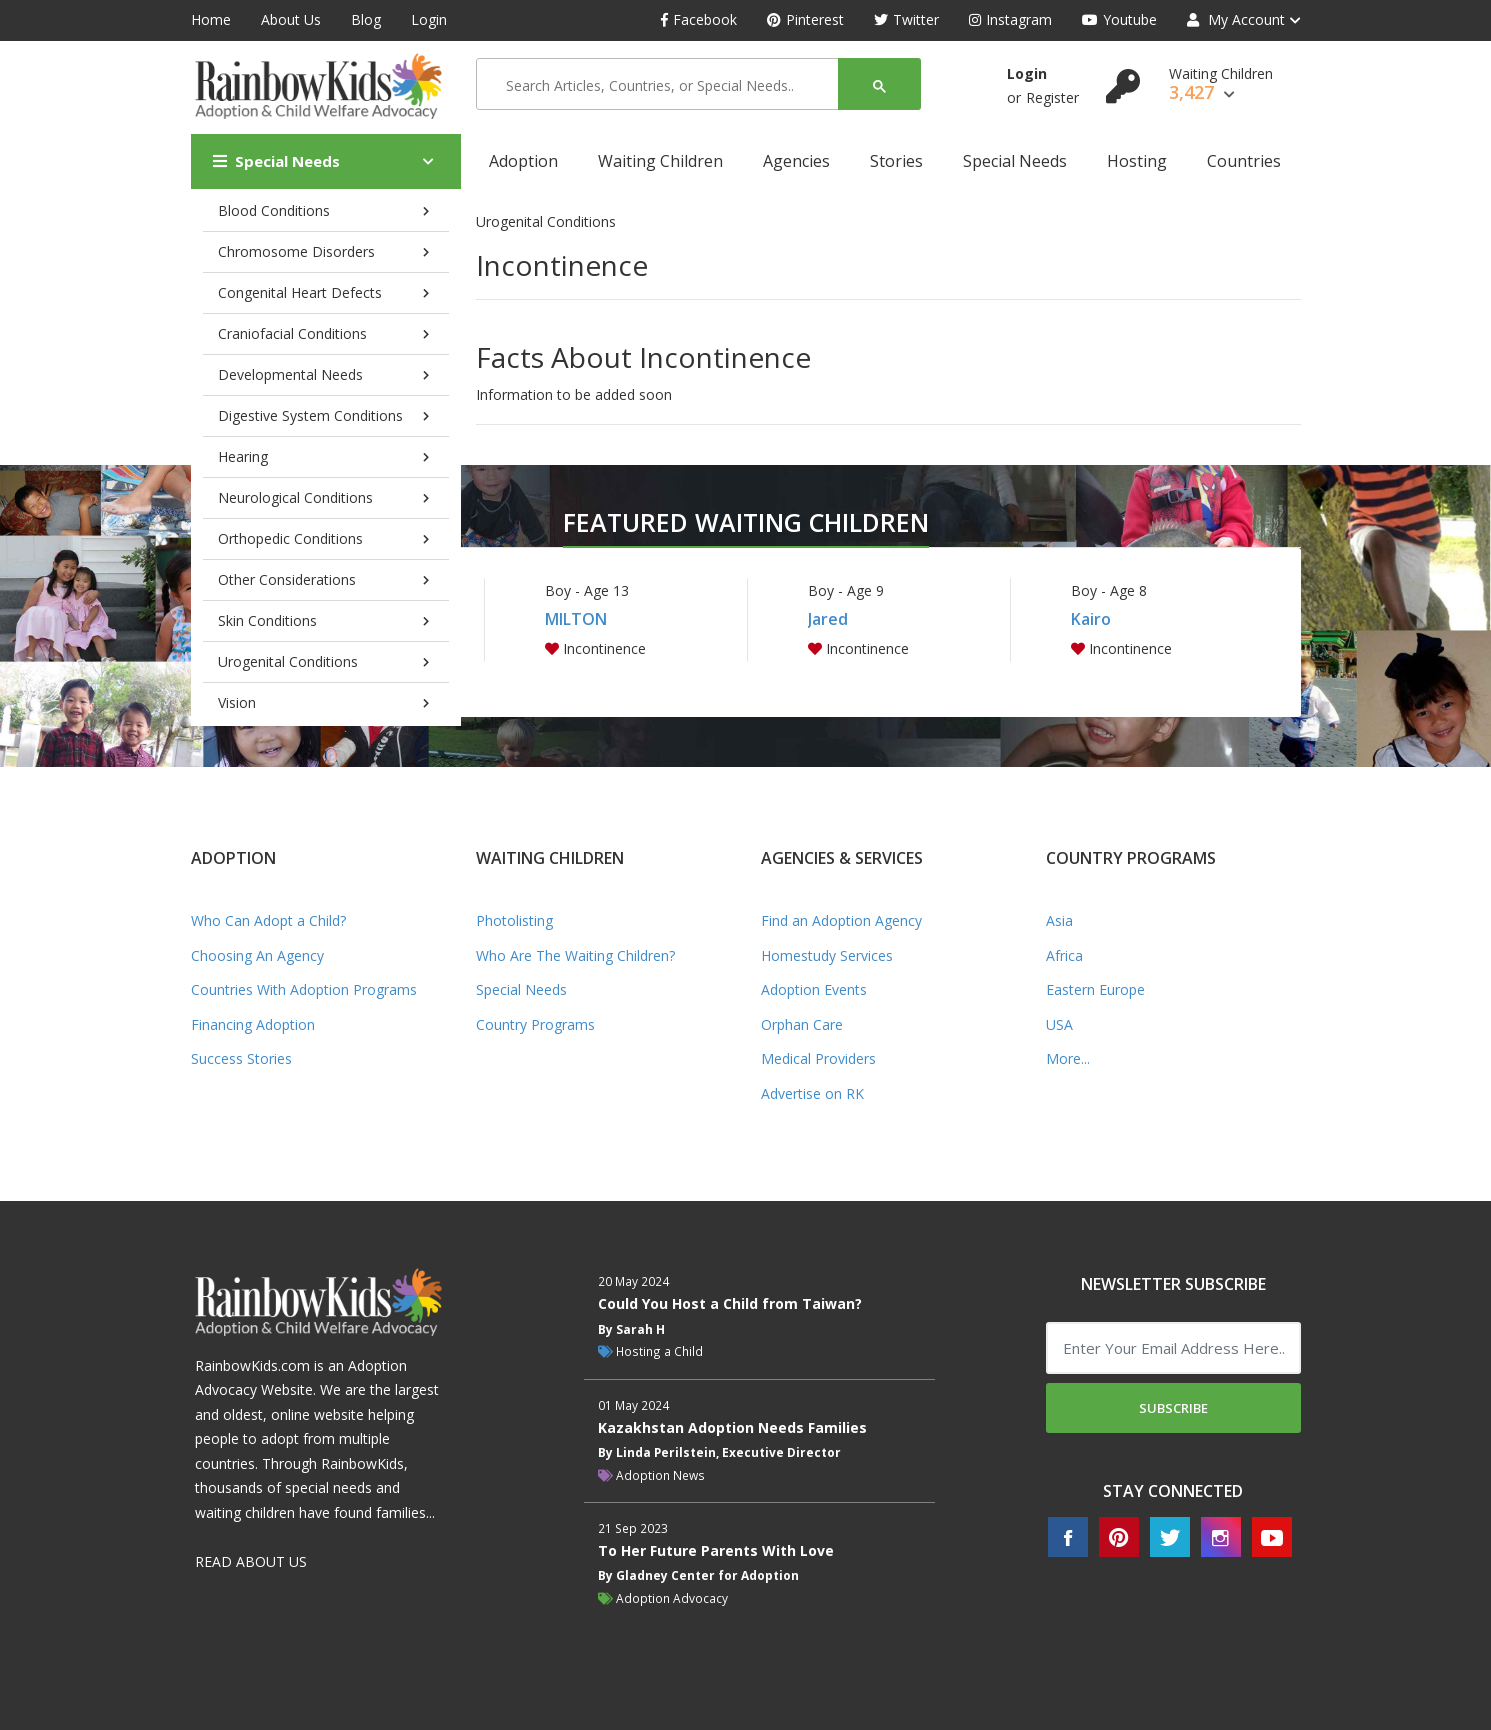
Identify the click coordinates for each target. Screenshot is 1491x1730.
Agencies (796, 161)
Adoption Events (814, 989)
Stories (896, 161)
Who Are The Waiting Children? (575, 955)
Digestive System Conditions (310, 415)
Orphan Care (802, 1024)
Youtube (1119, 19)
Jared (828, 619)
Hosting (1137, 161)
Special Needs (276, 161)
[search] (663, 85)
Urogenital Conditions (288, 661)
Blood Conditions (274, 210)
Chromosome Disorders (296, 251)
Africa (1064, 955)
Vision (237, 702)
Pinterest (805, 19)
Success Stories (241, 1058)
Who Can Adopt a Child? (268, 920)
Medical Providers (818, 1058)
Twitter (906, 19)
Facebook (699, 19)
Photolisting (514, 920)
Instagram (1010, 19)
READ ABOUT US (251, 1561)
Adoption (523, 161)
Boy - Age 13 (587, 590)
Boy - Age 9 (846, 590)
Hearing (243, 456)
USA (1059, 1024)
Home (211, 19)
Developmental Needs (290, 374)
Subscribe (1173, 1408)
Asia (1059, 920)
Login (429, 19)
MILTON (576, 619)
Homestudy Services (827, 955)
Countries (1244, 161)
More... (1068, 1058)
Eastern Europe (1095, 989)
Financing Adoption (253, 1024)
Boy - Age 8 (1109, 590)
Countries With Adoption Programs (304, 989)
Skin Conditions (267, 620)
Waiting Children (660, 161)
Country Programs (535, 1024)
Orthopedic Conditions (290, 538)
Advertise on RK (812, 1093)
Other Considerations (287, 579)
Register (1052, 97)
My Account (1236, 19)
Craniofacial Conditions (292, 333)
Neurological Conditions (295, 497)
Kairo (1091, 619)
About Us (291, 19)
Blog (366, 19)
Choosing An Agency (257, 955)
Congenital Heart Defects (300, 292)
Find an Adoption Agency (841, 920)
